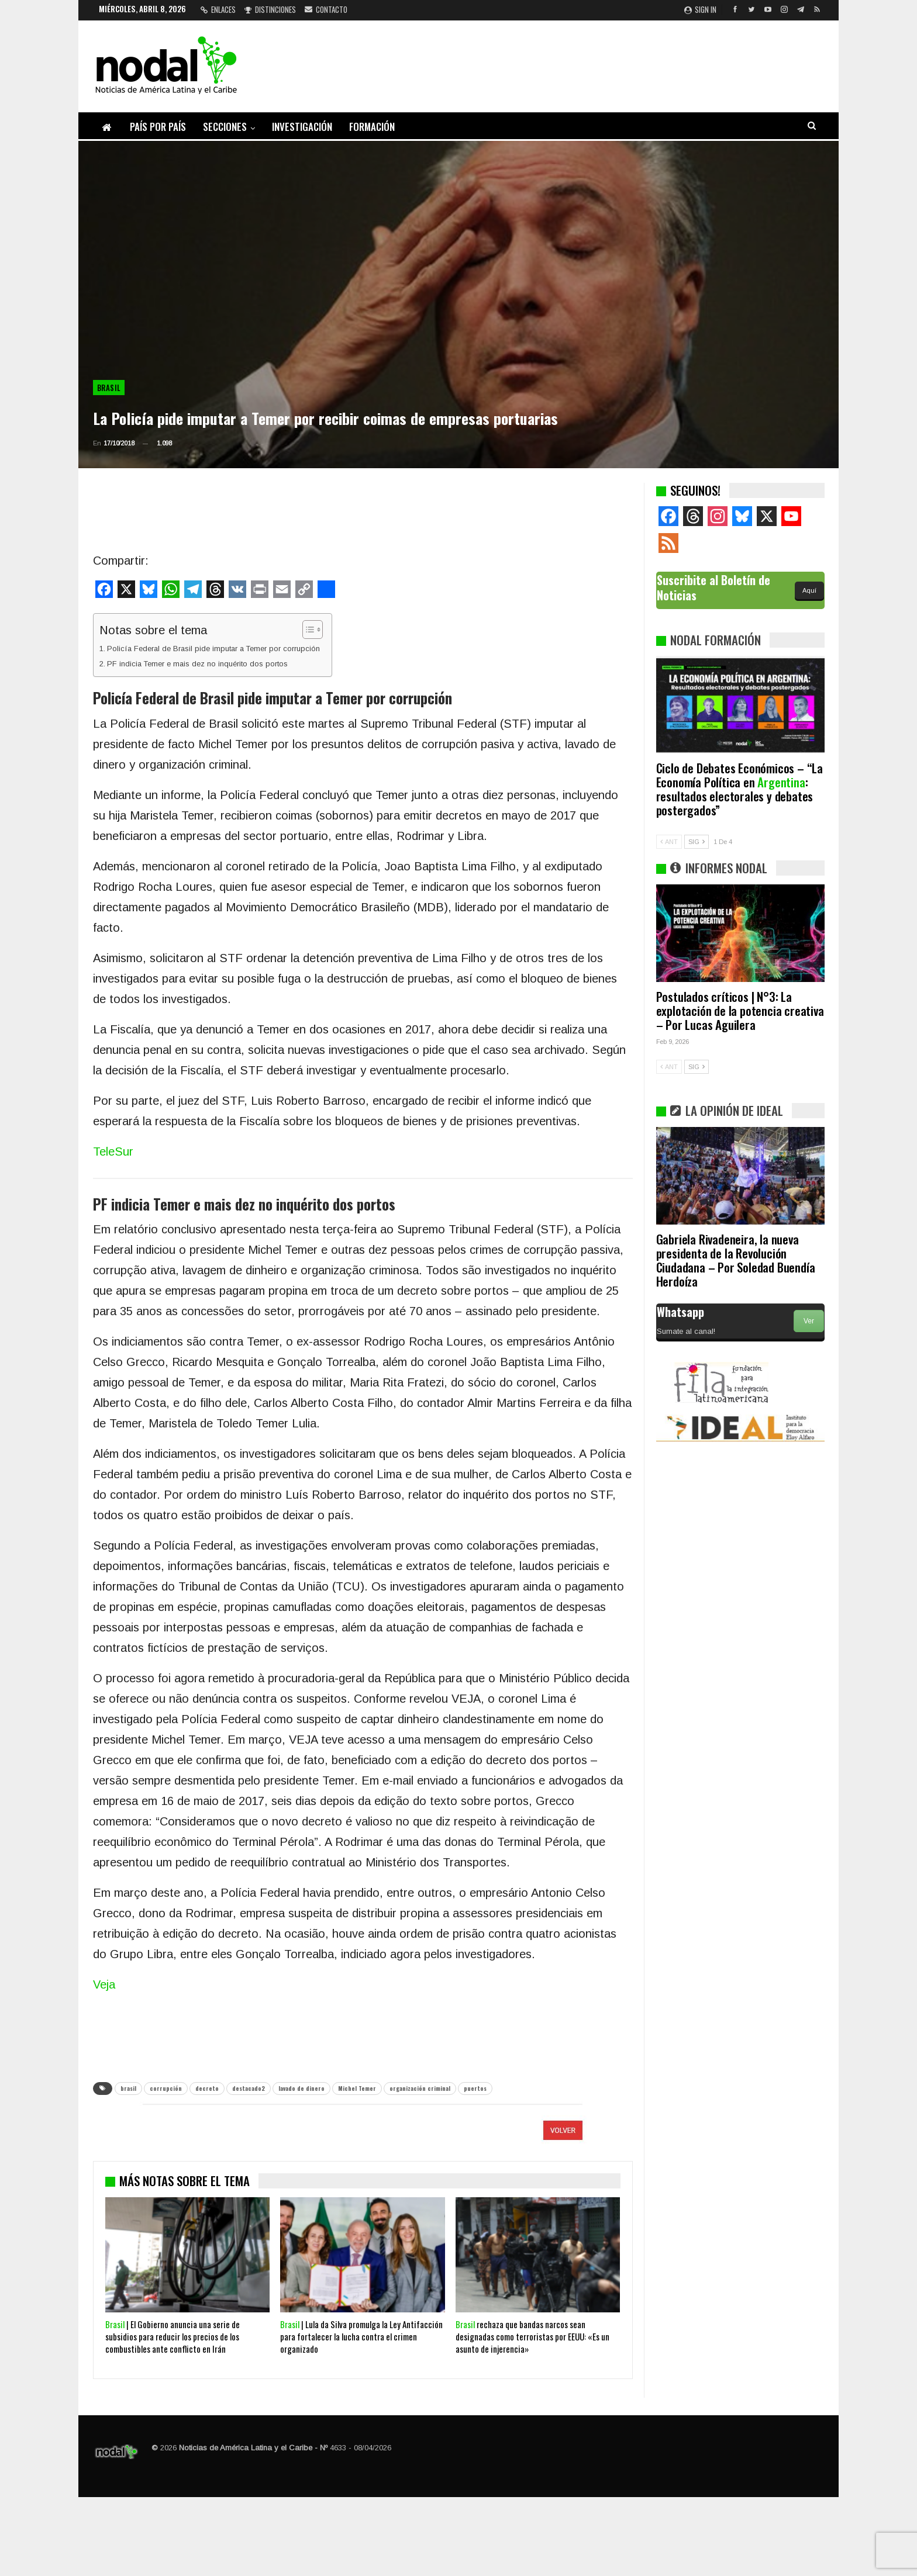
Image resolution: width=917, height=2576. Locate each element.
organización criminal (419, 2088)
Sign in (700, 9)
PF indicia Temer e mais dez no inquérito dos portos (197, 663)
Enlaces (218, 9)
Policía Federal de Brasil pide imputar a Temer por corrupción (213, 648)
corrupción (166, 2088)
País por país (158, 126)
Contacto (326, 9)
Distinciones (270, 9)
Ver (809, 1321)
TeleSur (113, 1151)
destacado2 (248, 2088)
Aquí (809, 590)
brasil (128, 2088)
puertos (475, 2088)
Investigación (302, 126)
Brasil (108, 387)
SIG (696, 841)
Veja (104, 1984)
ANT (669, 841)
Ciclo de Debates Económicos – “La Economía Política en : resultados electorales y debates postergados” (739, 789)
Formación (372, 126)
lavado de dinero (301, 2088)
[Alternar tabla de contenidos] (307, 629)
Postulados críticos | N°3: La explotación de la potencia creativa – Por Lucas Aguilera (740, 1010)
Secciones (225, 126)
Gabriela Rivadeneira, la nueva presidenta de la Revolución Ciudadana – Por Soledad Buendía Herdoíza (735, 1260)
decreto (207, 2088)
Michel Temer (357, 2088)
